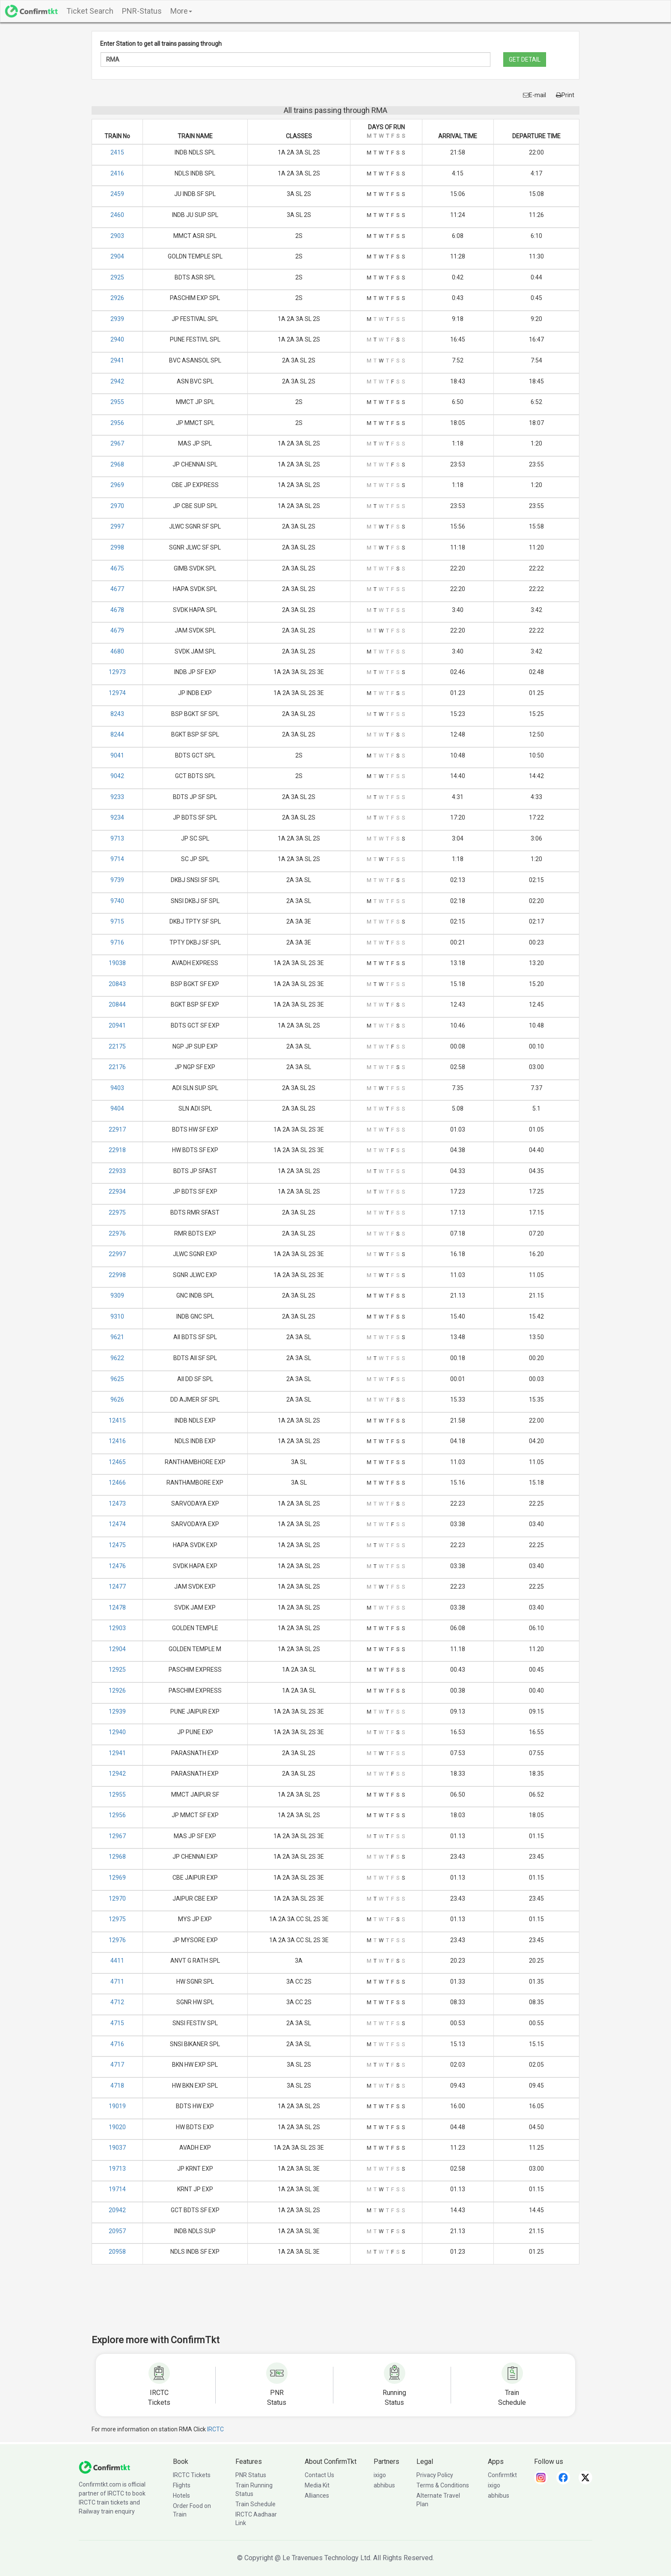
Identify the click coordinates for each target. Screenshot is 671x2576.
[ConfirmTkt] (104, 2466)
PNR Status (250, 2475)
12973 (117, 672)
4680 (117, 651)
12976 (117, 1940)
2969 (117, 484)
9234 (117, 817)
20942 (117, 2210)
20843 (117, 983)
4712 (117, 2002)
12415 (117, 1420)
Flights (181, 2485)
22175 (117, 1046)
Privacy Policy (434, 2475)
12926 (117, 1690)
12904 (117, 1649)
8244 (117, 734)
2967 (117, 443)
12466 (117, 1482)
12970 (117, 1898)
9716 (117, 942)
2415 (117, 152)
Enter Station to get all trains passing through (161, 43)
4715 (117, 2023)
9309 (117, 1295)
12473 (117, 1503)
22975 (117, 1212)
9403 (117, 1087)
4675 (117, 568)
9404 (117, 1108)
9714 (117, 859)
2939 (117, 318)
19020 (117, 2127)
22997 (117, 1254)
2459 (117, 193)
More (181, 10)
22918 (117, 1150)
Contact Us (319, 2475)
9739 (117, 879)
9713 (117, 838)
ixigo (380, 2475)
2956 (117, 422)
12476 (117, 1566)
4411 (117, 1960)
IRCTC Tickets (192, 2475)
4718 (117, 2085)
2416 (117, 173)
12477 (117, 1586)
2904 (117, 256)
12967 (117, 1836)
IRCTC (215, 2429)
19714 (117, 2189)
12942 (117, 1773)
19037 (117, 2147)
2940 (117, 339)
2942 (117, 381)
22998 (117, 1275)
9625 (117, 1379)
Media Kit (317, 2485)
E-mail (534, 95)
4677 (117, 588)
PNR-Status (142, 10)
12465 (117, 1462)
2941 (117, 360)
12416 (117, 1441)
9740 (117, 900)
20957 (117, 2231)
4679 (117, 630)
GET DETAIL (524, 59)
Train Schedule (255, 2504)
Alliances (317, 2495)
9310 (117, 1316)
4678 (117, 609)
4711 (117, 1981)
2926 (117, 297)
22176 (117, 1067)
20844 (117, 1004)
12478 (117, 1607)
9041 (117, 755)
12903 (117, 1628)
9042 (117, 776)
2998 (117, 547)
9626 (117, 1399)
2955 (117, 401)
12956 (117, 1815)
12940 (117, 1732)
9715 (117, 921)
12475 (117, 1545)
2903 (117, 235)
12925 (117, 1669)
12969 (117, 1877)
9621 (117, 1337)
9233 (117, 796)
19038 (117, 963)
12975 (117, 1919)
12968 (117, 1856)
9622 (117, 1358)
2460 (117, 214)
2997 (117, 526)
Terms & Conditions (442, 2485)
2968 (117, 464)
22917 (117, 1129)
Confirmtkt (502, 2475)
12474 (117, 1524)
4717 (117, 2064)
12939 (117, 1711)
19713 (117, 2168)
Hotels (181, 2495)
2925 (117, 277)
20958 (117, 2251)
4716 (117, 2044)
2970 (117, 505)
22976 (117, 1233)
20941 (117, 1025)
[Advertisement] (335, 2305)
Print (565, 95)
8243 (117, 713)
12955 (117, 1794)
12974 (117, 692)
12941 (117, 1753)
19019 (117, 2106)
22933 (117, 1171)
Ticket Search (89, 10)
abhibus (384, 2485)
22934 (117, 1191)
